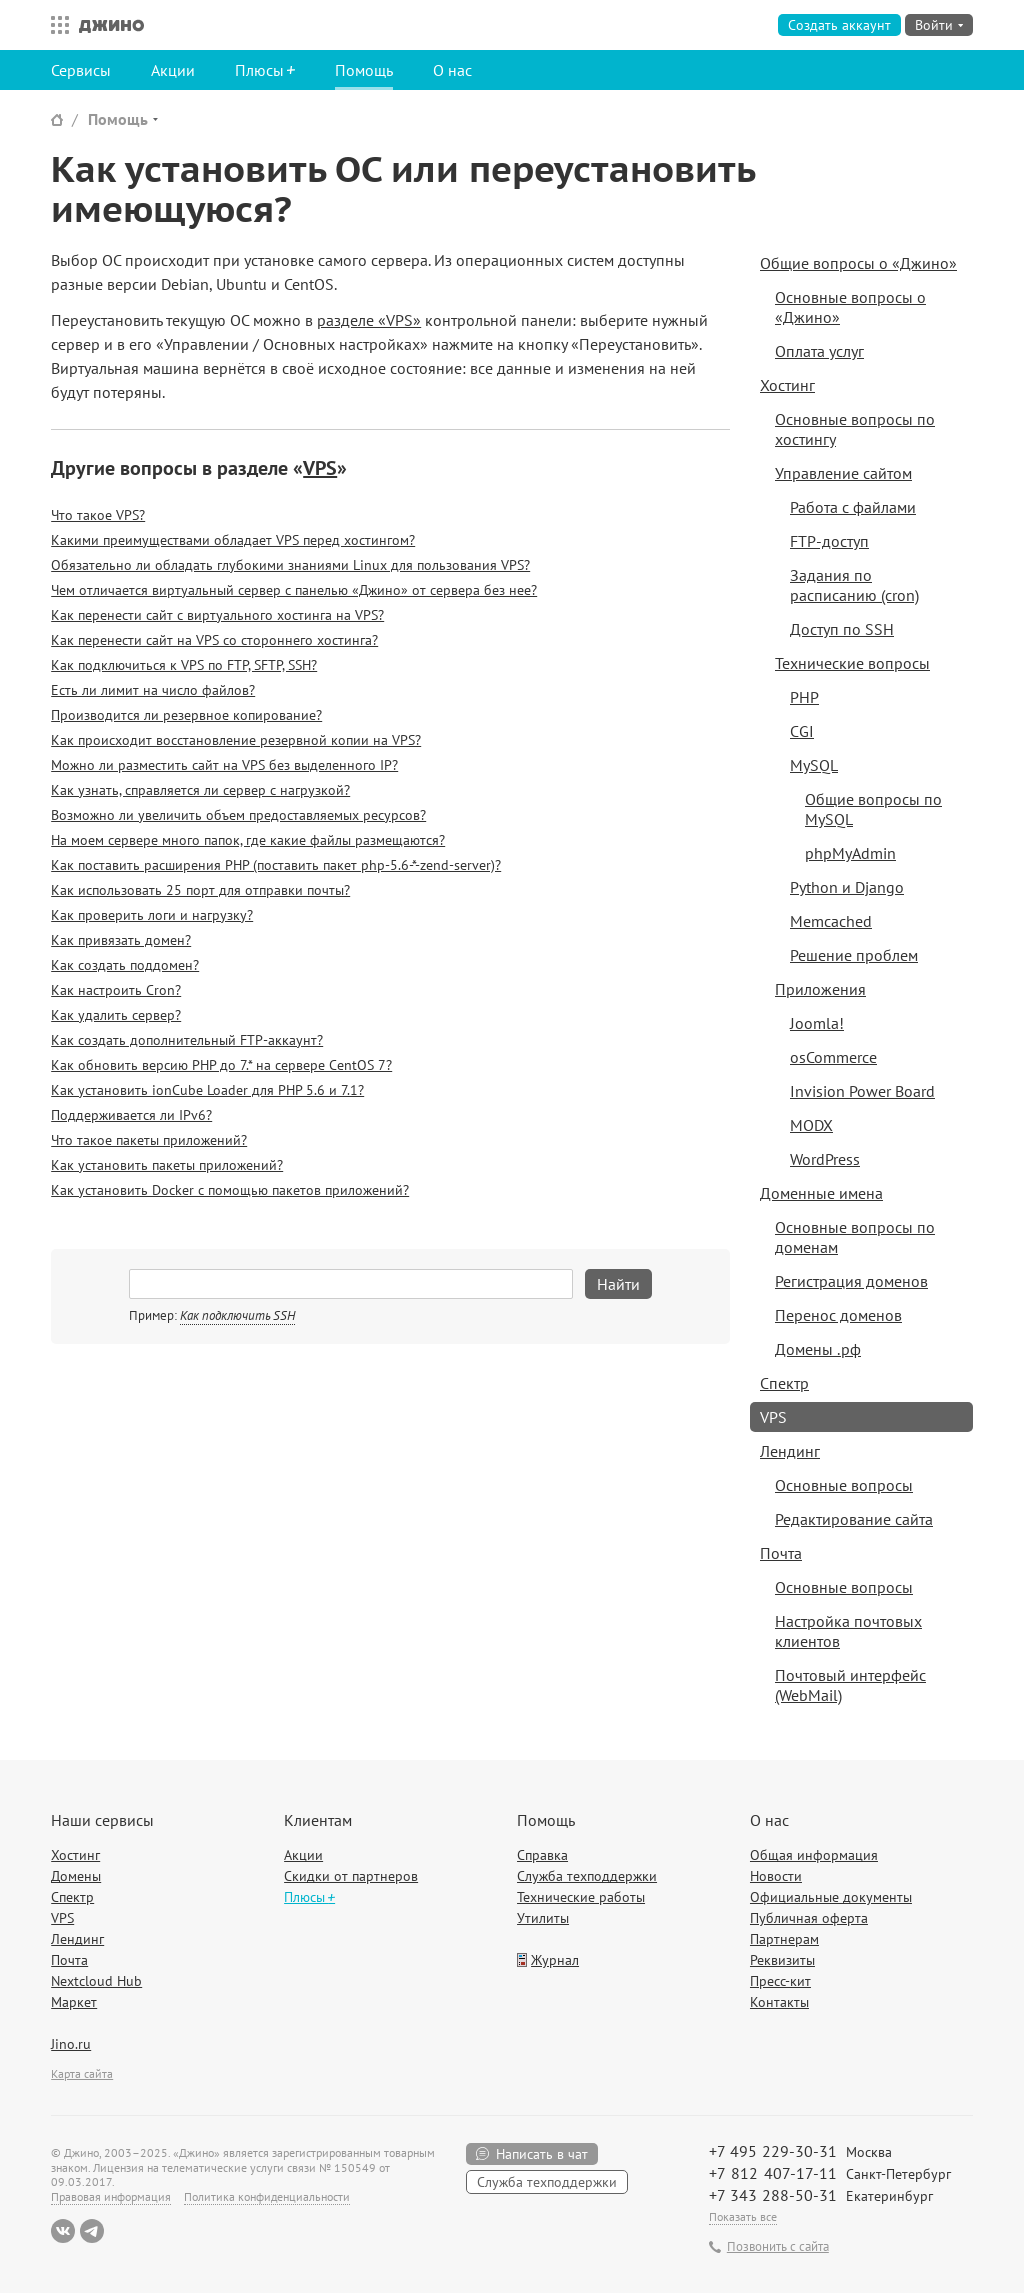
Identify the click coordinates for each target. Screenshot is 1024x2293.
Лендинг (790, 1451)
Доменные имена (821, 1193)
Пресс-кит (780, 1981)
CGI (802, 731)
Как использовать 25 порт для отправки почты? (200, 890)
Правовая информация (111, 2196)
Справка (542, 1855)
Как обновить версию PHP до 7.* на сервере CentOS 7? (221, 1065)
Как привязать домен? (121, 940)
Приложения (820, 989)
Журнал (555, 1960)
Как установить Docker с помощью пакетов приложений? (230, 1190)
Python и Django (847, 887)
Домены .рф (818, 1349)
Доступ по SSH (842, 629)
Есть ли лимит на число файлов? (153, 690)
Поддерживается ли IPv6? (131, 1115)
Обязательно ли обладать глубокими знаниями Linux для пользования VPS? (290, 565)
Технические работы (581, 1897)
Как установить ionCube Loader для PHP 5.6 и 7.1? (207, 1090)
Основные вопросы (844, 1485)
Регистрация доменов (851, 1281)
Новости (776, 1876)
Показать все (743, 2216)
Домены (76, 1876)
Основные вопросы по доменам (855, 1237)
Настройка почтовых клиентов (848, 1631)
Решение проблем (854, 955)
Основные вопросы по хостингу (855, 429)
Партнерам (784, 1939)
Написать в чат (542, 2154)
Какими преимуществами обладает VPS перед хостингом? (233, 540)
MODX (811, 1125)
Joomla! (817, 1023)
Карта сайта (82, 2073)
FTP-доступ (829, 541)
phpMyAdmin (850, 853)
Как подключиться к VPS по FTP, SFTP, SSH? (184, 665)
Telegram (92, 2231)
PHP (804, 697)
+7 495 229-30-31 (773, 2151)
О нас (452, 70)
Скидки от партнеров (351, 1876)
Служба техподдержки (587, 1876)
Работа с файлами (853, 507)
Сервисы (81, 70)
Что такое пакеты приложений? (149, 1140)
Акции (173, 70)
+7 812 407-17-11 (773, 2173)
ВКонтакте (63, 2231)
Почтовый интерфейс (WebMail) (850, 1685)
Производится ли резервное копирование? (186, 715)
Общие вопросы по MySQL (873, 809)
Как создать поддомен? (125, 965)
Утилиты (543, 1918)
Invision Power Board (862, 1091)
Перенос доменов (838, 1315)
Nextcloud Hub (96, 1981)
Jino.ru (71, 2044)
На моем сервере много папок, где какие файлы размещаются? (248, 840)
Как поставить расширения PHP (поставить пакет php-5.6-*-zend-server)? (276, 865)
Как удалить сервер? (116, 1015)
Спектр (784, 1383)
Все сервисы (55, 25)
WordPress (825, 1159)
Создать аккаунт (839, 25)
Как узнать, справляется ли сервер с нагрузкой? (200, 790)
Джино (111, 25)
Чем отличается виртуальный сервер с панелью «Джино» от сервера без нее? (294, 590)
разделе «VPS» (369, 320)
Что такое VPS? (98, 515)
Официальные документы (831, 1897)
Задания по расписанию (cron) (854, 585)
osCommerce (833, 1057)
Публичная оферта (809, 1918)
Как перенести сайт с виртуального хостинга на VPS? (217, 615)
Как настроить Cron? (116, 990)
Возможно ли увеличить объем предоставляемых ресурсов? (238, 815)
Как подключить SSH (237, 1315)
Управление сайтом (843, 473)
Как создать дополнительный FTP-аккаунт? (187, 1040)
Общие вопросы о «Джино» (858, 263)
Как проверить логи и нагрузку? (152, 915)
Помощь (364, 70)
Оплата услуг (819, 351)
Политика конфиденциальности (267, 2196)
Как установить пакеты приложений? (167, 1165)
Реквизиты (782, 1960)
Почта (781, 1553)
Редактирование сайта (854, 1519)
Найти (618, 1284)
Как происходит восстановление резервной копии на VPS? (236, 740)
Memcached (831, 921)
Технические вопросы (852, 663)
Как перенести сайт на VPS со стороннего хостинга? (214, 640)
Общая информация (814, 1855)
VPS (320, 468)
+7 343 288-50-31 (773, 2195)
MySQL (814, 765)
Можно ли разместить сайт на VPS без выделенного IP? (224, 765)
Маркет (74, 2002)
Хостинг (787, 385)
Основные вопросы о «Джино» (850, 307)
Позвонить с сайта (778, 2247)
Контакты (779, 2002)
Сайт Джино (57, 119)
